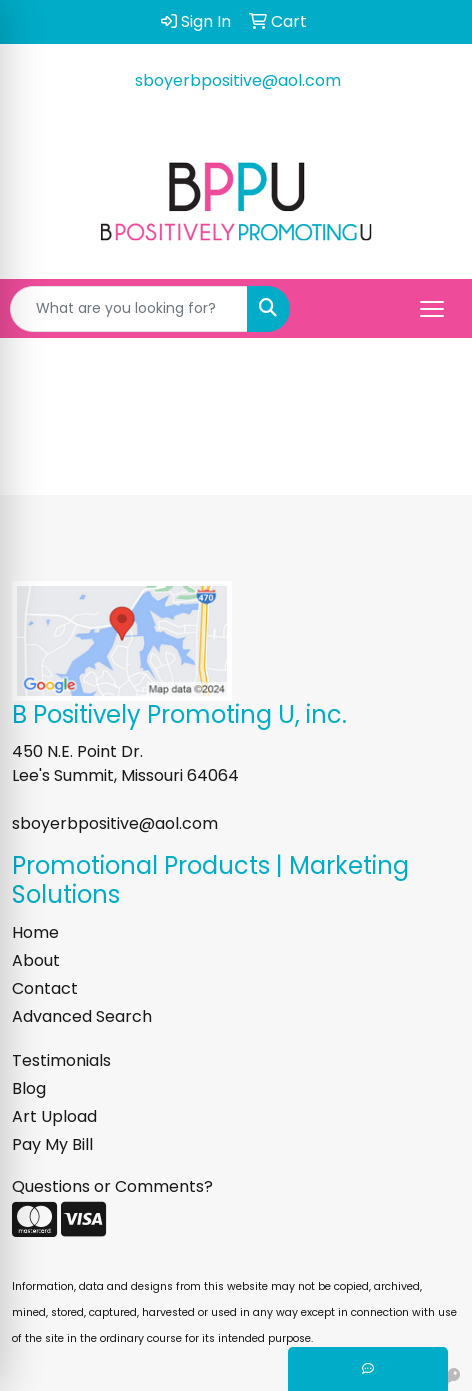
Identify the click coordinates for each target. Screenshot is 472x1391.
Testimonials (61, 1060)
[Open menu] (432, 309)
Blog (29, 1088)
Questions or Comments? (112, 1186)
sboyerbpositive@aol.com (238, 80)
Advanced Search (82, 1016)
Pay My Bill (52, 1144)
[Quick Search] (129, 309)
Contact (45, 988)
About (36, 960)
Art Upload (54, 1116)
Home (35, 932)
